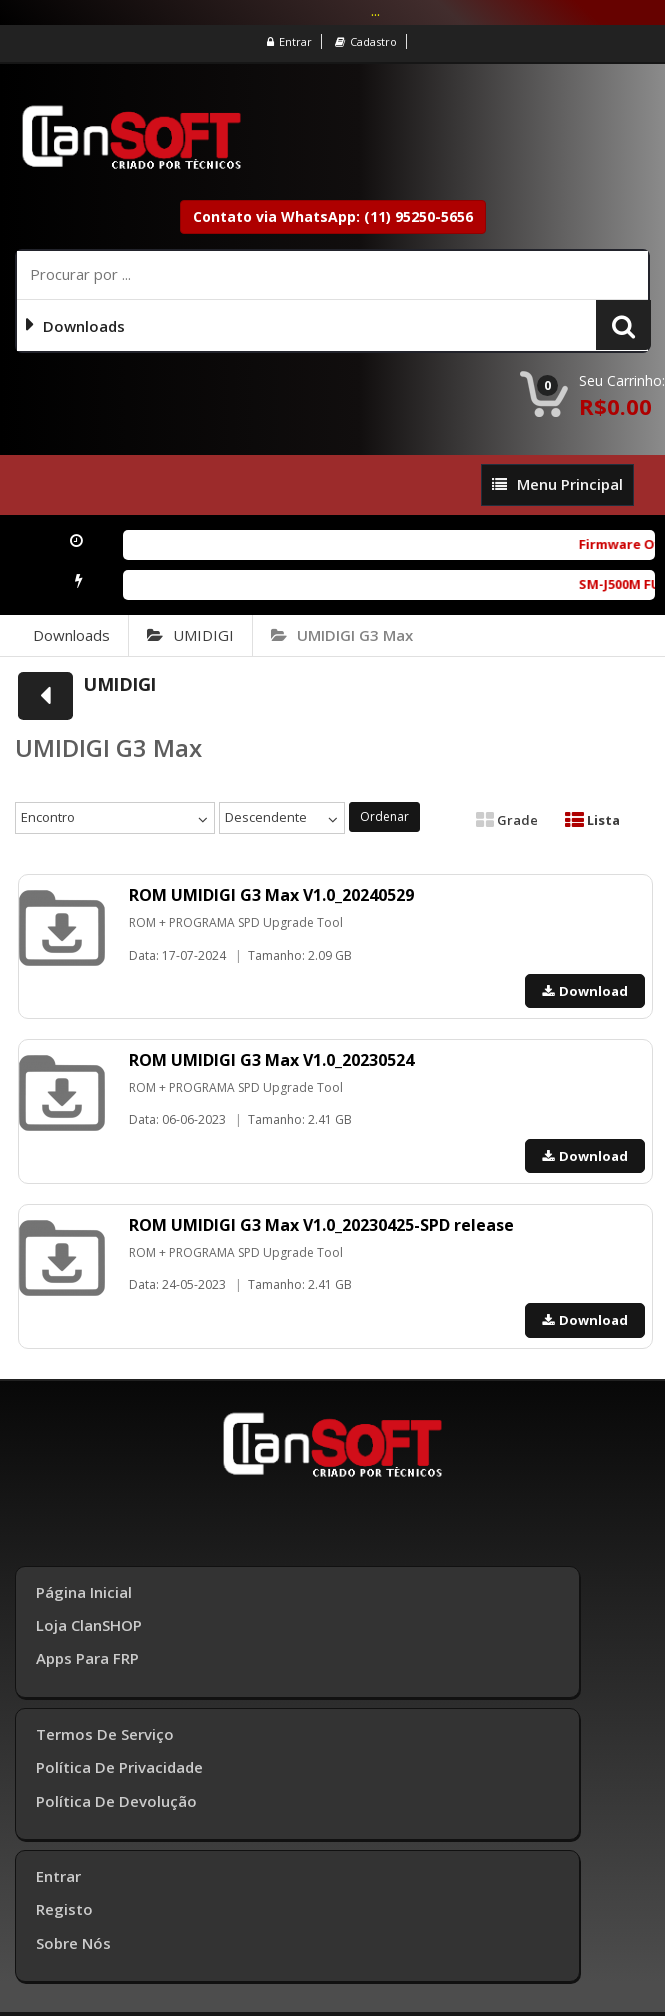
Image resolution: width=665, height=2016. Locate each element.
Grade (507, 820)
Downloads (71, 635)
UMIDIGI (190, 635)
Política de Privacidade (119, 1767)
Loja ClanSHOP (89, 1625)
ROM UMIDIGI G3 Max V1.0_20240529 (271, 895)
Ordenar (384, 816)
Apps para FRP (87, 1658)
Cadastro (366, 41)
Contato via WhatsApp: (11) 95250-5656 (333, 216)
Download (585, 991)
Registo (64, 1909)
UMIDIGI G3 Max (342, 635)
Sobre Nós (73, 1943)
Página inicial (84, 1592)
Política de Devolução (116, 1801)
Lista (592, 820)
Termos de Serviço (105, 1734)
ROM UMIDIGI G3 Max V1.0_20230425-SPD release (321, 1225)
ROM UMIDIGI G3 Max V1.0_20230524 (271, 1060)
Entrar (289, 41)
